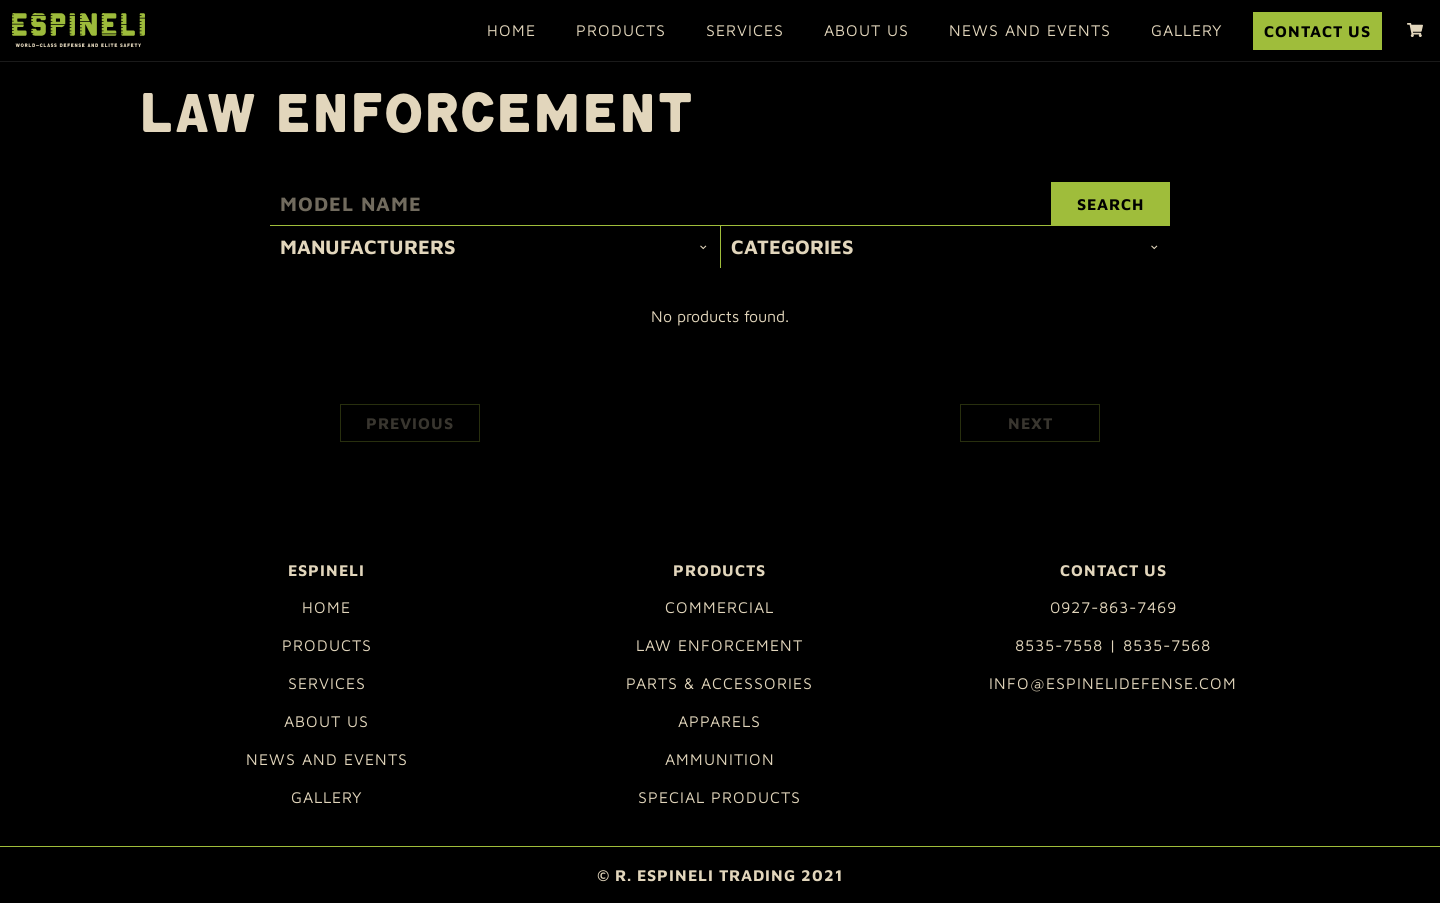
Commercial (719, 607)
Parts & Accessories (719, 683)
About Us (866, 30)
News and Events (1030, 30)
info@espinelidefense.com (1113, 683)
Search (1110, 204)
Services (745, 30)
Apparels (719, 721)
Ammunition (720, 759)
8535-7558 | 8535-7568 (1113, 645)
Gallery (1187, 30)
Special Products (719, 797)
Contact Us (1317, 31)
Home (511, 30)
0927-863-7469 (1113, 607)
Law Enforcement (719, 645)
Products (621, 30)
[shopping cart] (1415, 30)
